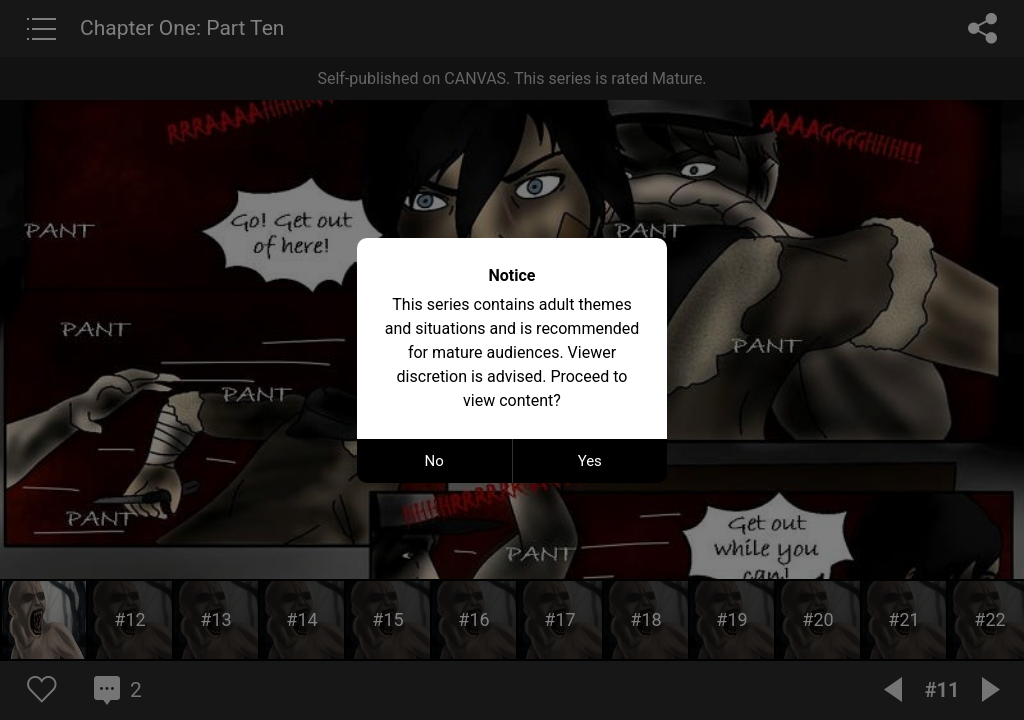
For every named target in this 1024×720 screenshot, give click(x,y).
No (434, 461)
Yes (590, 461)
